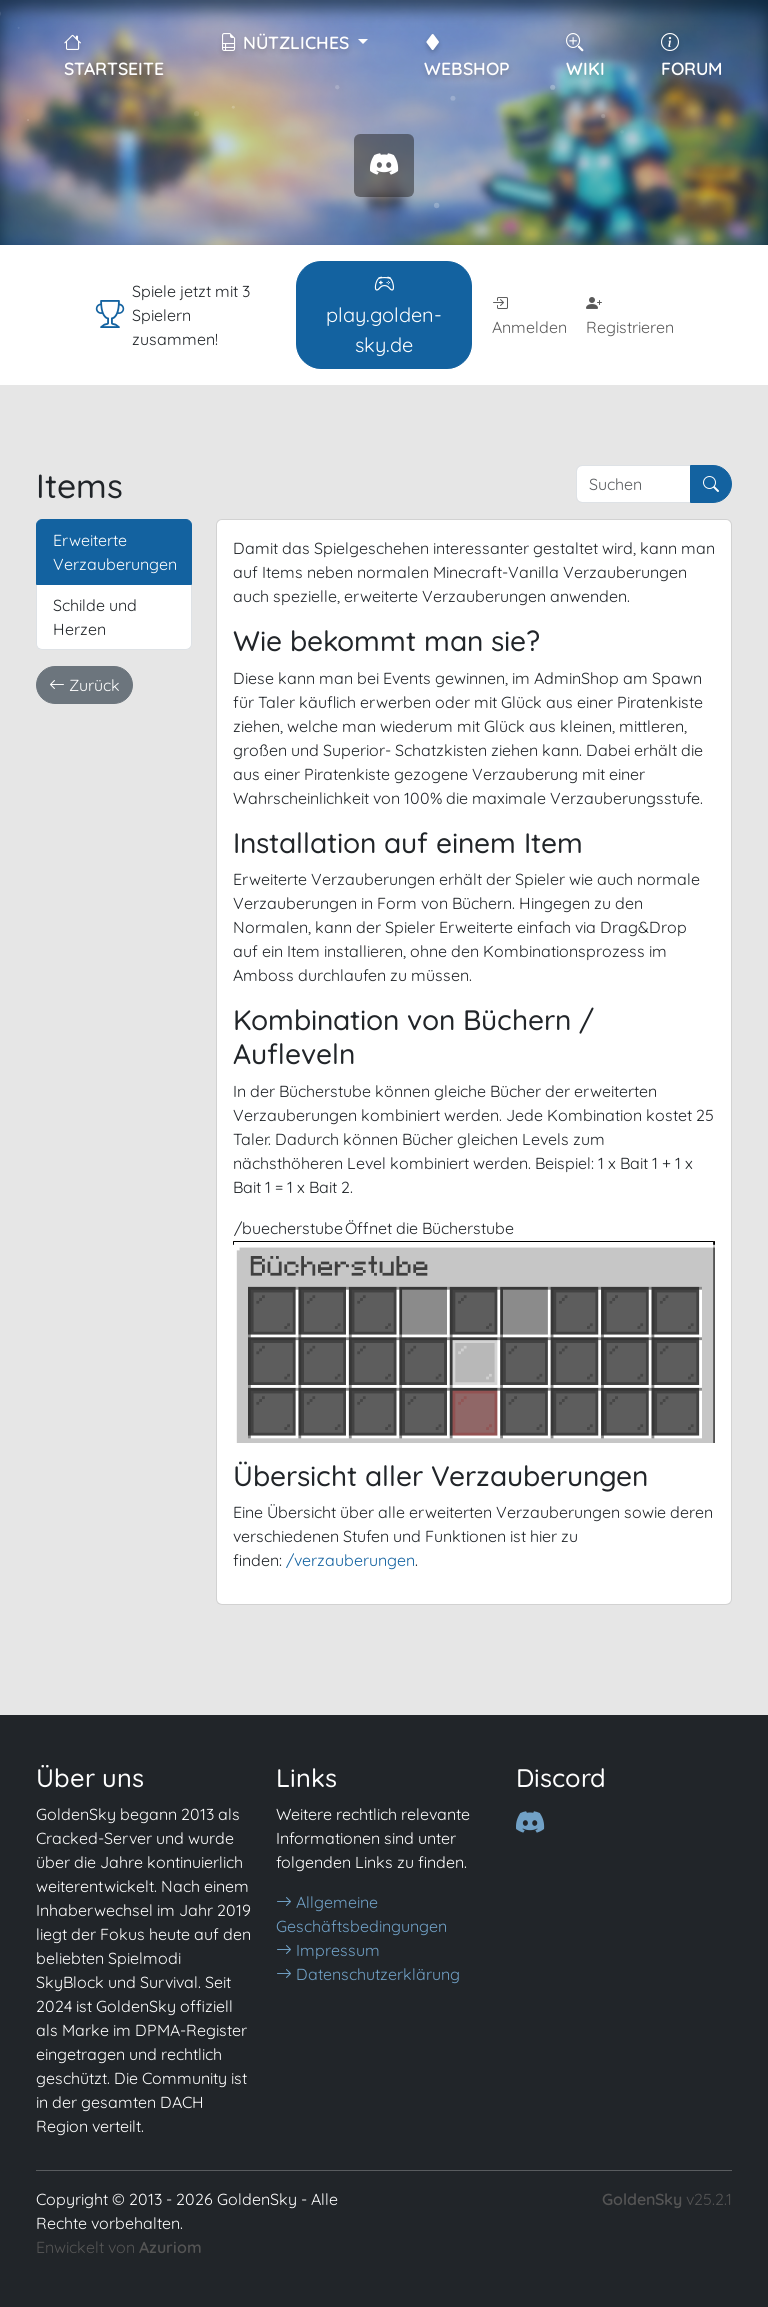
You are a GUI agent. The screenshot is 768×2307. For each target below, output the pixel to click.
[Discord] (530, 1823)
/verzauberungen (350, 1560)
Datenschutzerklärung (368, 1974)
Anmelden (529, 315)
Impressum (328, 1950)
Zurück (84, 685)
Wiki (585, 55)
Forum (691, 55)
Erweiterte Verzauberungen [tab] (115, 552)
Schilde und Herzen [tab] (95, 617)
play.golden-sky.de (384, 314)
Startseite (114, 55)
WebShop (467, 55)
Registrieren (630, 315)
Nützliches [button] (287, 42)
